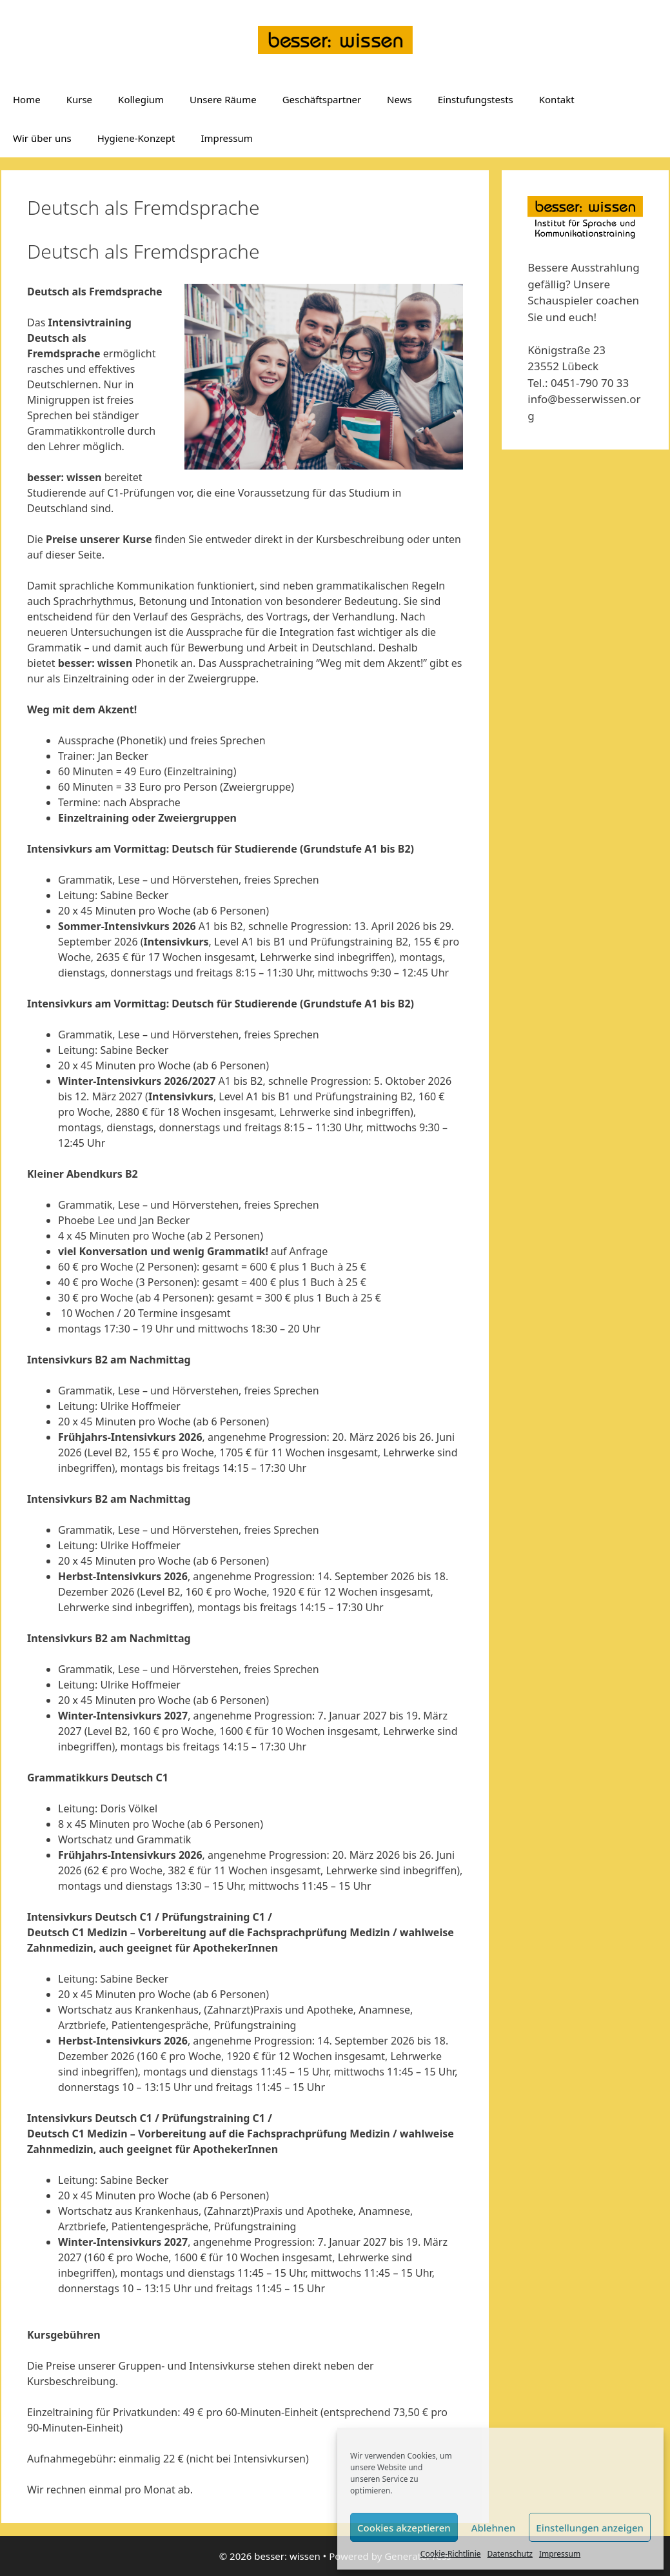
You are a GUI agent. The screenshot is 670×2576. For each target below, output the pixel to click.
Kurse (79, 99)
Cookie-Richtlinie (450, 2553)
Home (27, 99)
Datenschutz (510, 2553)
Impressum (559, 2553)
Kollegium (141, 99)
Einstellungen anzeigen (590, 2527)
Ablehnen (493, 2527)
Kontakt (557, 99)
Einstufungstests (475, 99)
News (399, 99)
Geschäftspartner (321, 99)
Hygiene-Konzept (136, 138)
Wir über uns (42, 138)
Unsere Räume (223, 99)
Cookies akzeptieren (404, 2527)
